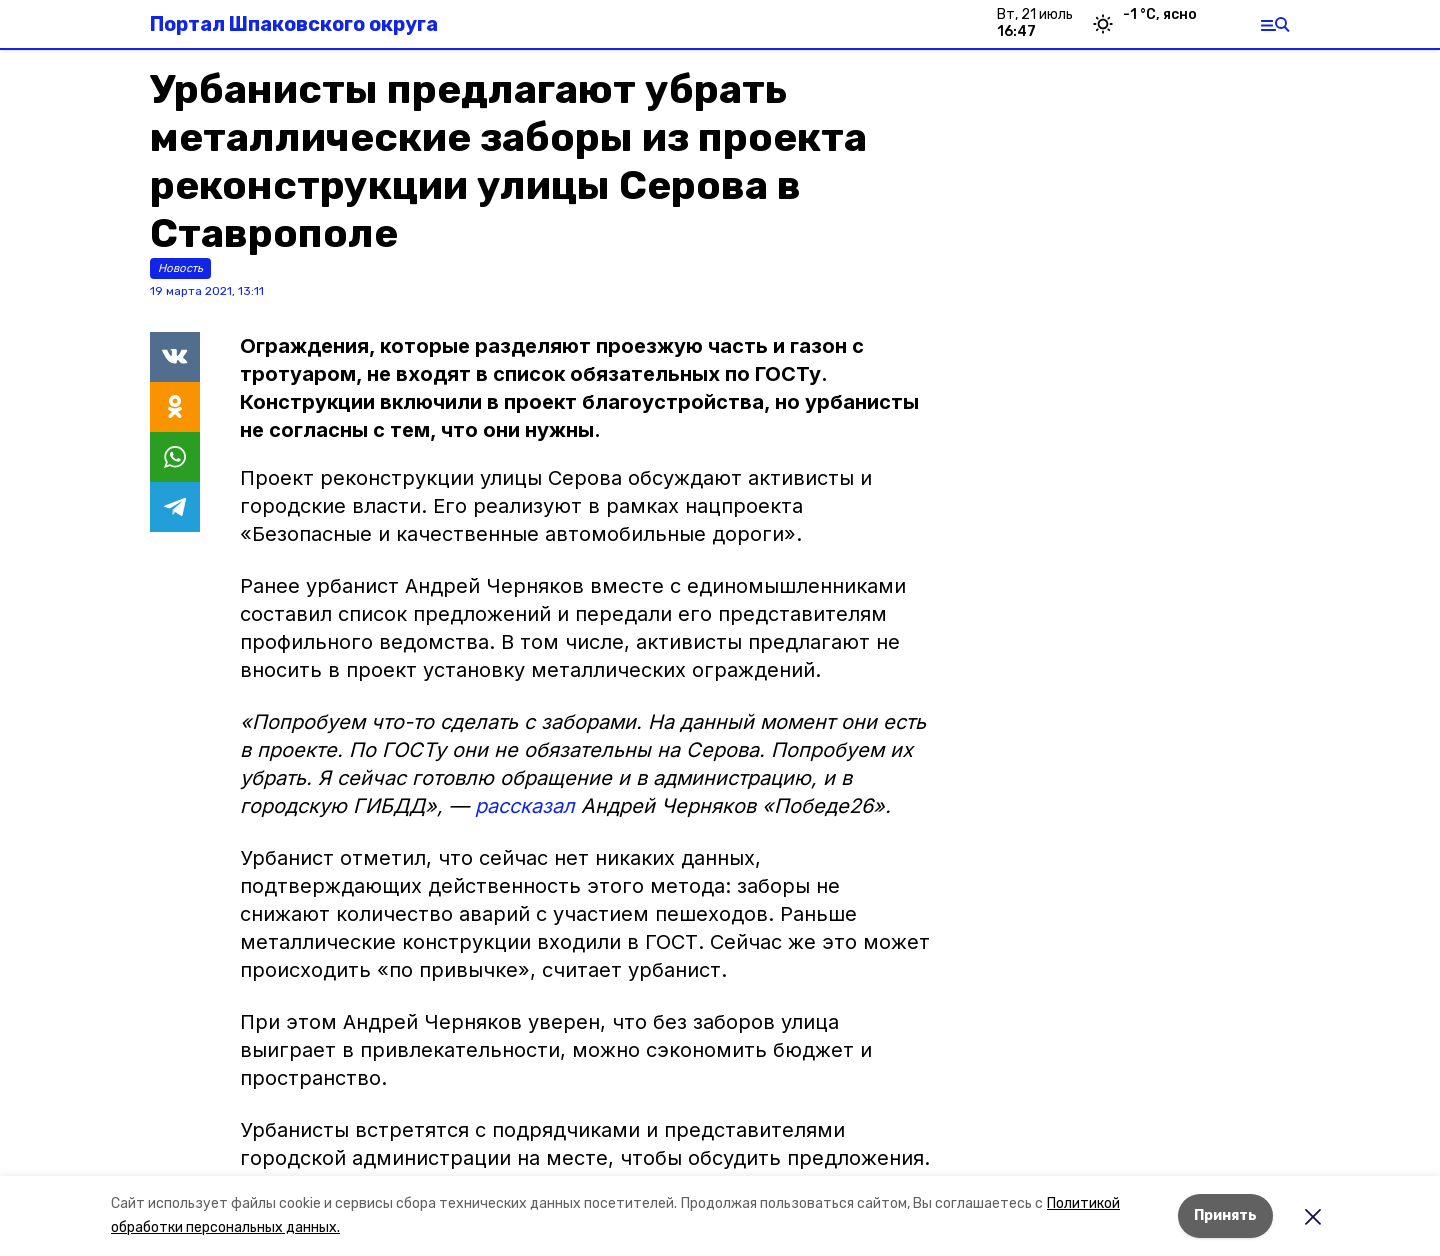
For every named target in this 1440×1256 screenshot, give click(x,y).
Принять (1225, 1215)
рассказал (525, 806)
